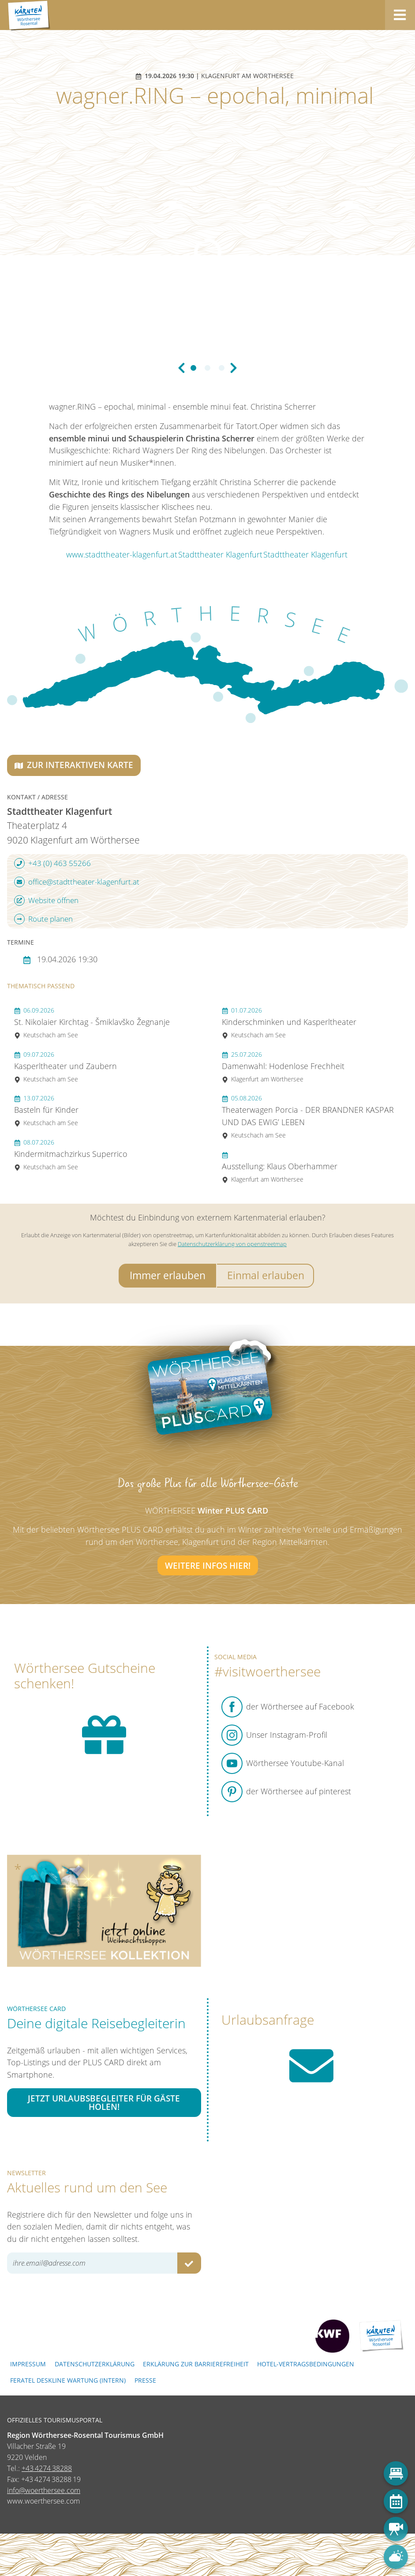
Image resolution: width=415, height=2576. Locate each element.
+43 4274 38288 (47, 2468)
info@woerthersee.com (43, 2490)
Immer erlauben (168, 1275)
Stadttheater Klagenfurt (220, 554)
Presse (145, 2380)
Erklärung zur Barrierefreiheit (196, 2364)
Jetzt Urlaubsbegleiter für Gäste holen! (104, 2102)
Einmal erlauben (265, 1275)
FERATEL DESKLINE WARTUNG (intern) (68, 2380)
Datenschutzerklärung (95, 2364)
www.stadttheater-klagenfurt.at (121, 554)
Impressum (28, 2364)
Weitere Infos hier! (207, 1565)
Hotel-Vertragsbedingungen (305, 2364)
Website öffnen (46, 900)
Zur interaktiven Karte (74, 765)
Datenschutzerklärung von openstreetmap (232, 1244)
